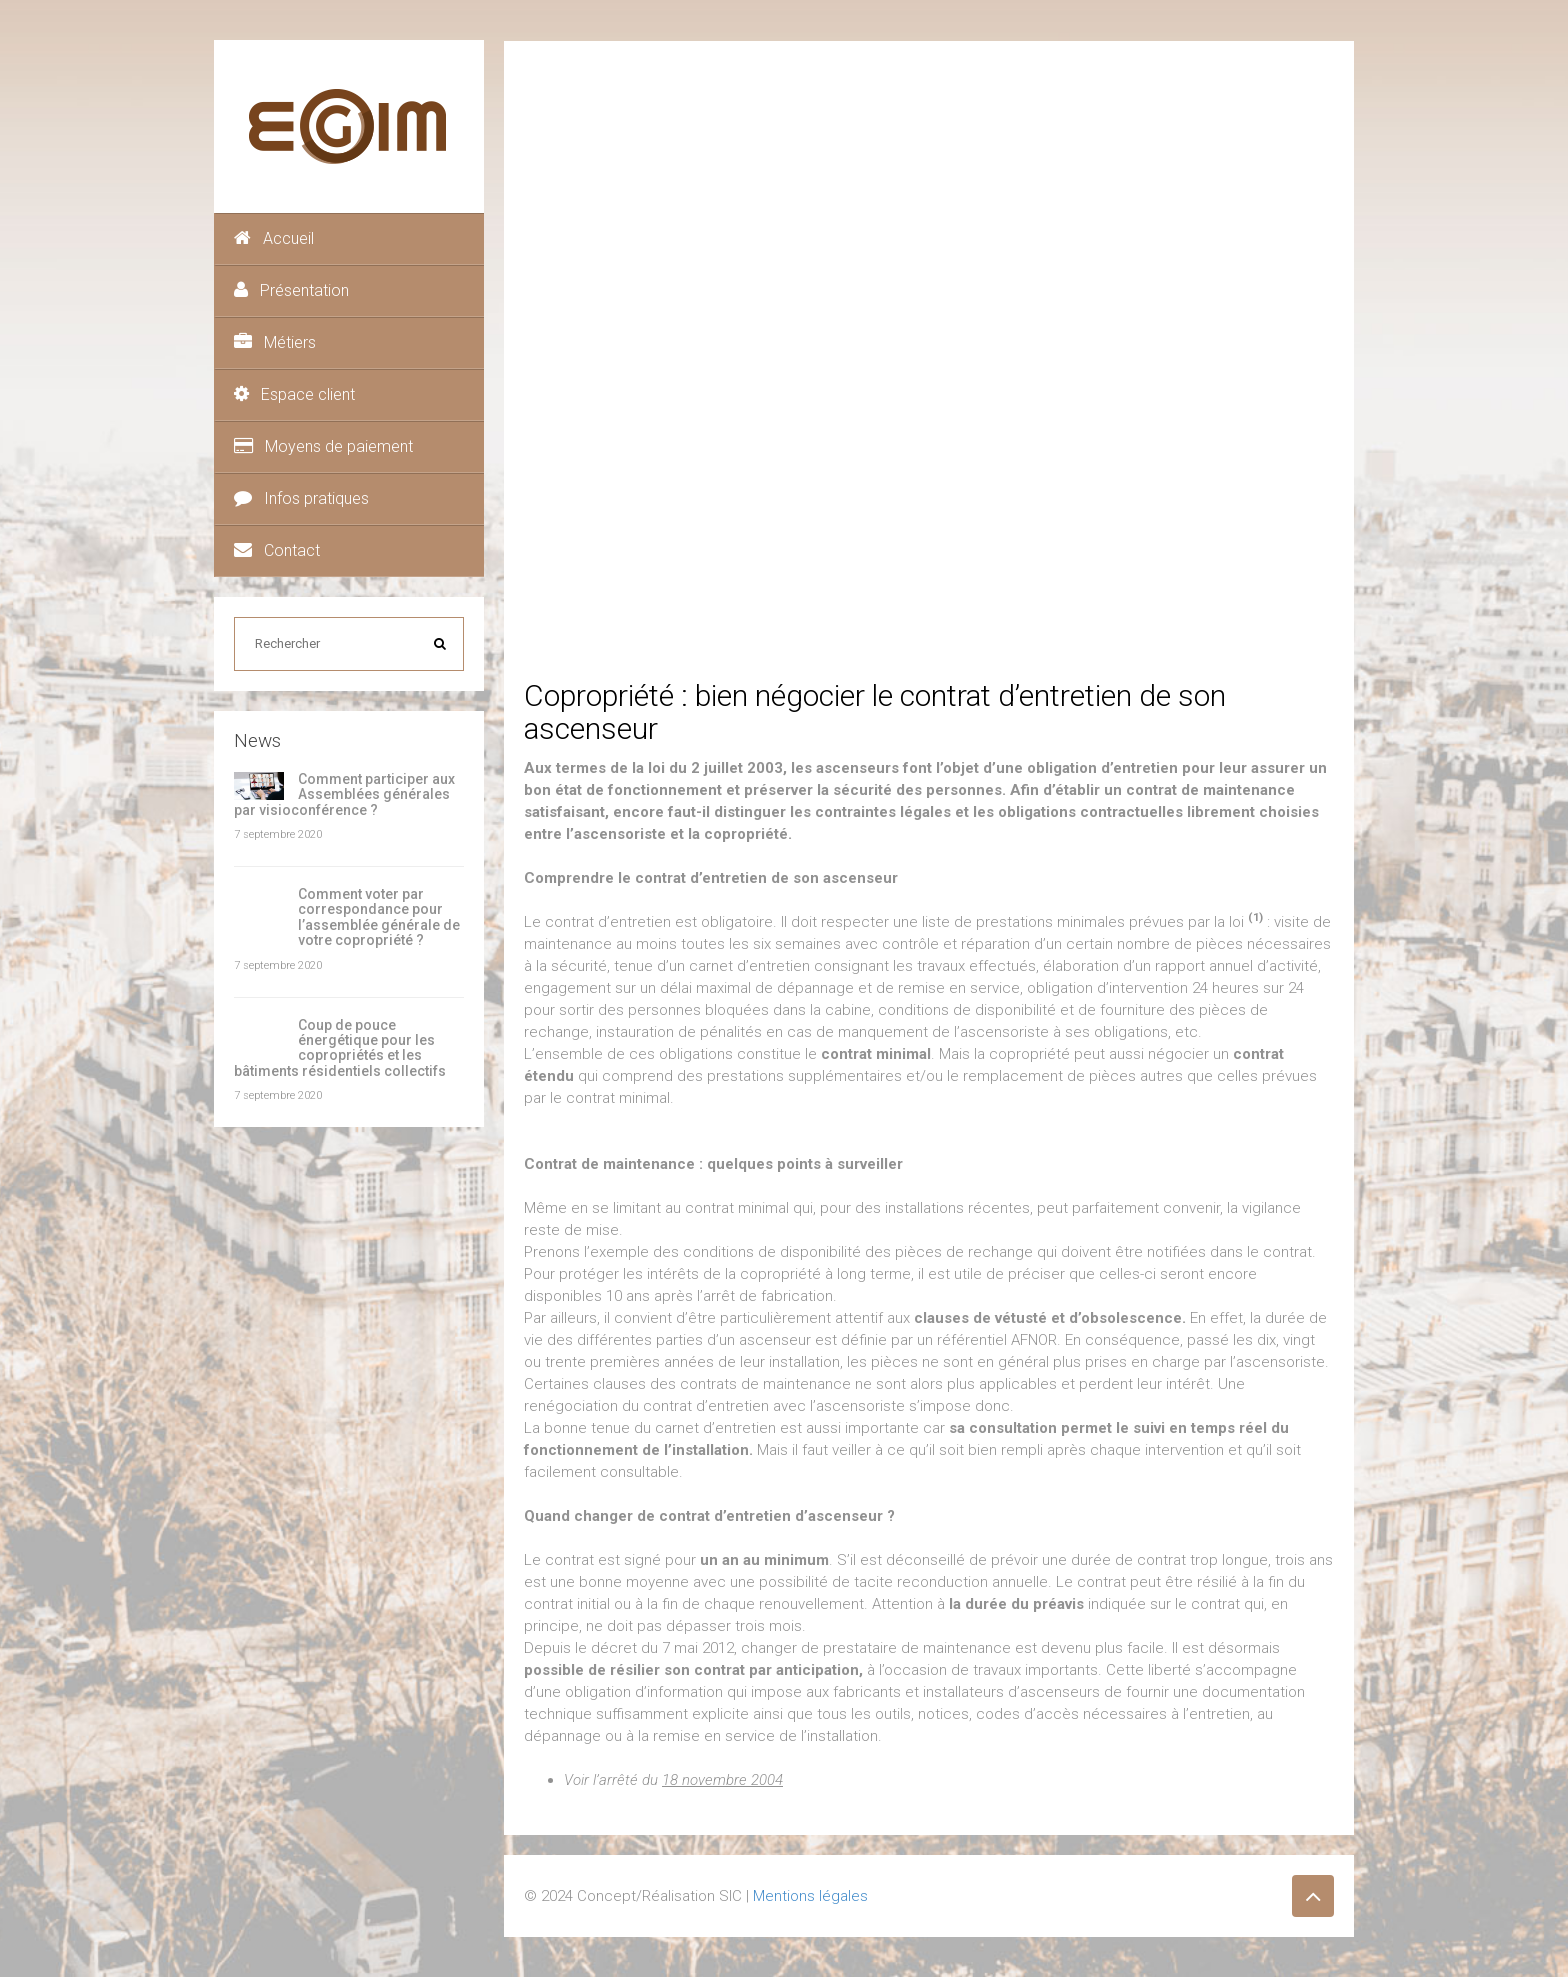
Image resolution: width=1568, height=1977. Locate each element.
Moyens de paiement (323, 446)
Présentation (291, 290)
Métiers (275, 342)
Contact (277, 550)
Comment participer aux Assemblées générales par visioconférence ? (344, 794)
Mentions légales (810, 1896)
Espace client (294, 394)
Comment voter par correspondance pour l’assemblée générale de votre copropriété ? (379, 917)
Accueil (274, 238)
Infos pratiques (301, 498)
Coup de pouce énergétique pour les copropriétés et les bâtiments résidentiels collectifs (340, 1048)
